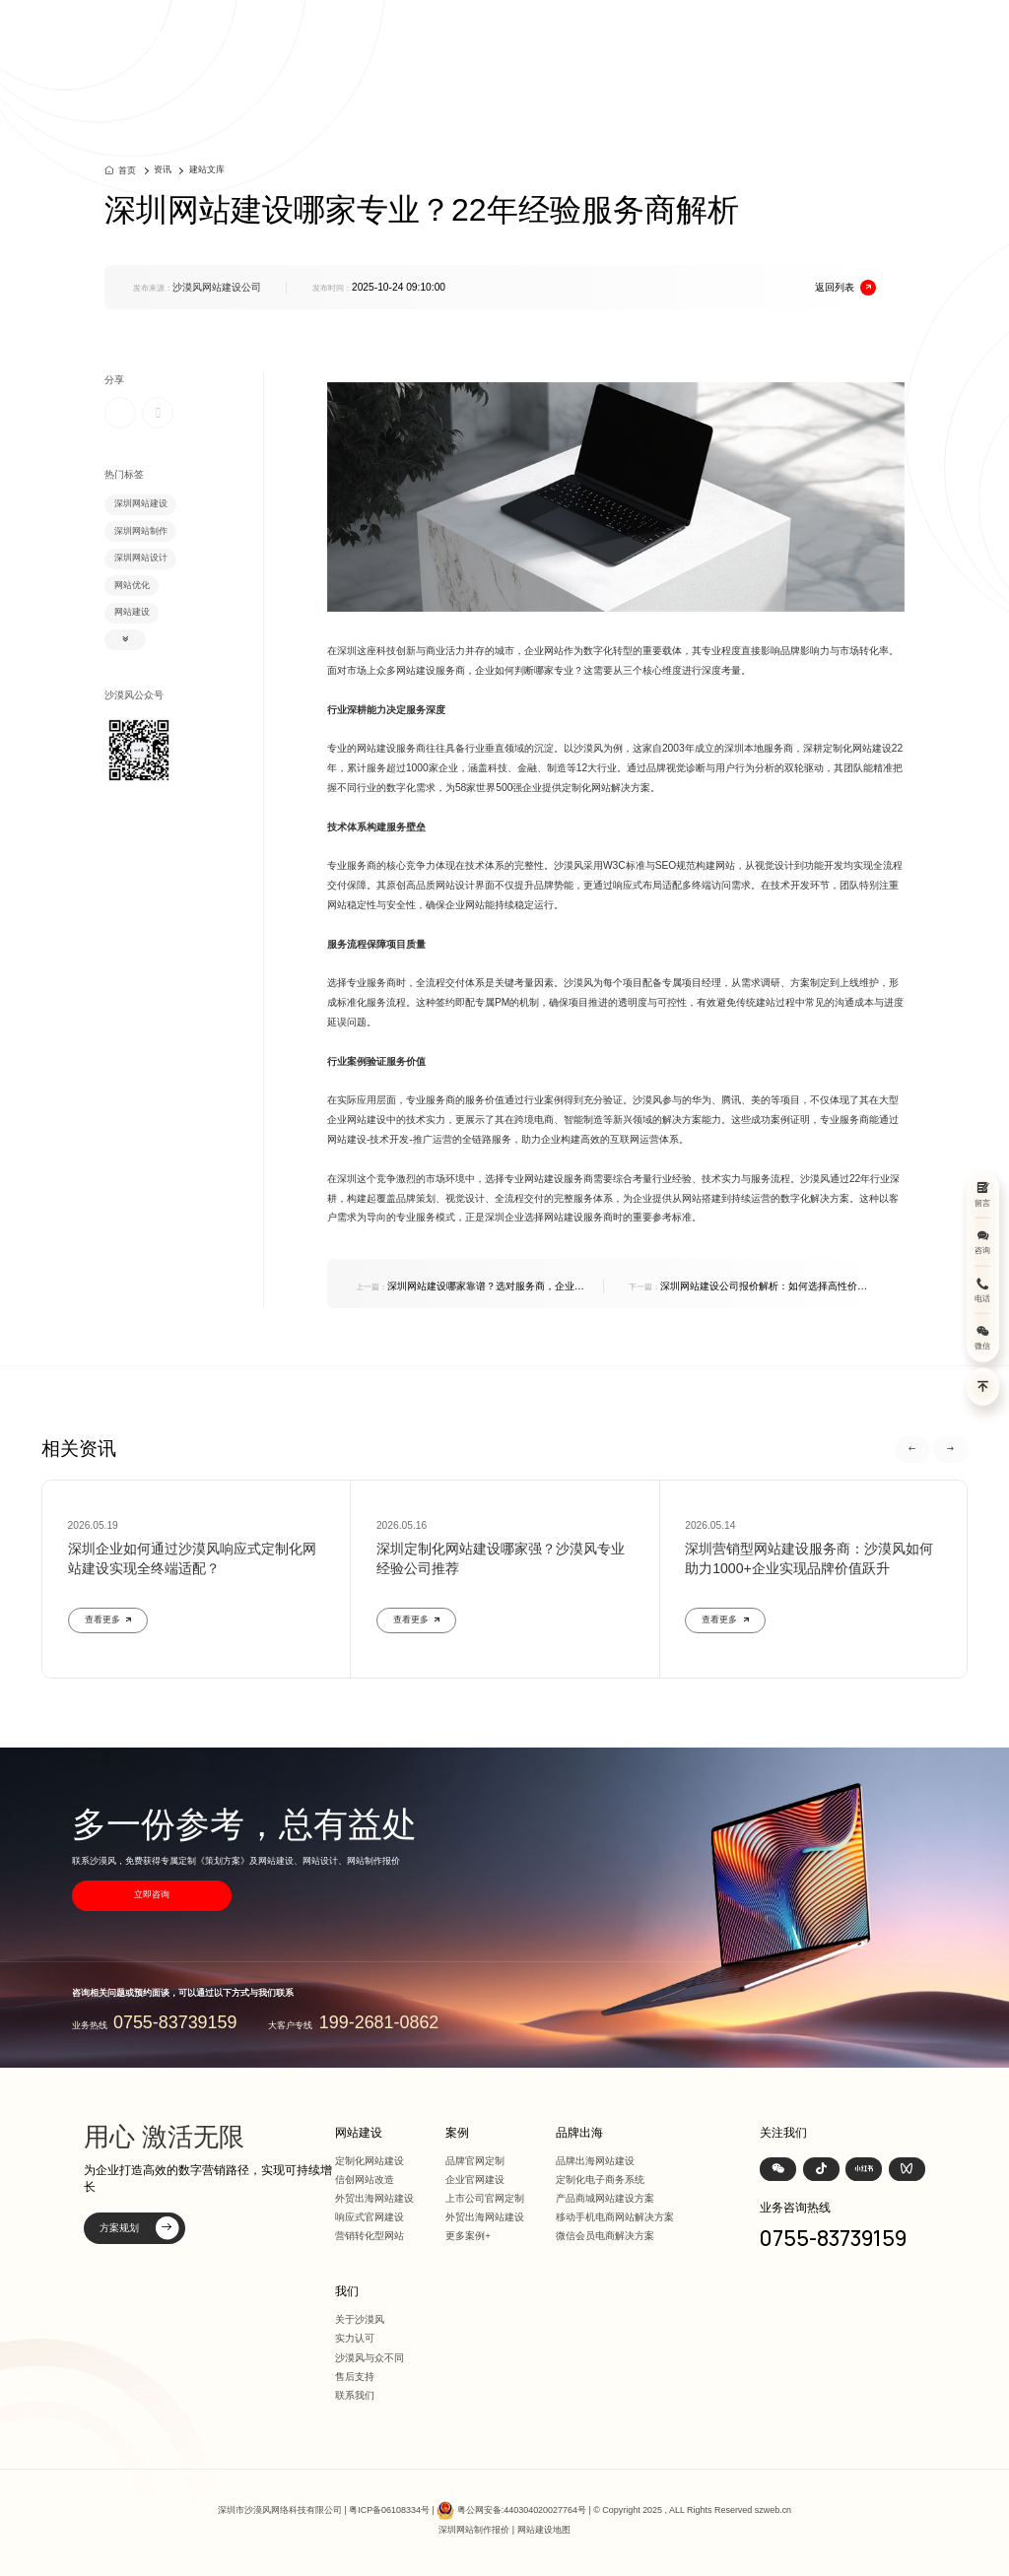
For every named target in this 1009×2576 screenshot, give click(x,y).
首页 (508, 31)
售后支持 (354, 2376)
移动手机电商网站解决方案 (615, 2217)
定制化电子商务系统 (600, 2179)
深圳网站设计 (141, 557)
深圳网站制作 (141, 531)
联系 (845, 31)
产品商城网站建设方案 (605, 2198)
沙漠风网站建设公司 (216, 287)
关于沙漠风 (359, 2319)
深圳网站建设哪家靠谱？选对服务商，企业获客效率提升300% (470, 1287)
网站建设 (561, 31)
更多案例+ (468, 2235)
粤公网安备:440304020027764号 (521, 2509)
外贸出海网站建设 (374, 2198)
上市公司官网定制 (484, 2198)
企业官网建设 (474, 2179)
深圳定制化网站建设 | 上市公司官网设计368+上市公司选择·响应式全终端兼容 (277, 30)
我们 (803, 31)
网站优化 (132, 585)
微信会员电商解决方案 (605, 2235)
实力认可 (354, 2338)
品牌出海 (708, 31)
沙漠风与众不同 (369, 2357)
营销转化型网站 (369, 2235)
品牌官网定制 (474, 2160)
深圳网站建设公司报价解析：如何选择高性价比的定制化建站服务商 (748, 1287)
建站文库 (207, 169)
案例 (614, 31)
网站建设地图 (544, 2530)
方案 (656, 31)
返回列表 (845, 288)
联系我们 (354, 2395)
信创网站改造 (364, 2179)
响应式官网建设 (369, 2217)
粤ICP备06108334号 (389, 2509)
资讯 (761, 31)
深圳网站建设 (141, 503)
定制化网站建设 (369, 2160)
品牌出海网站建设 (595, 2160)
